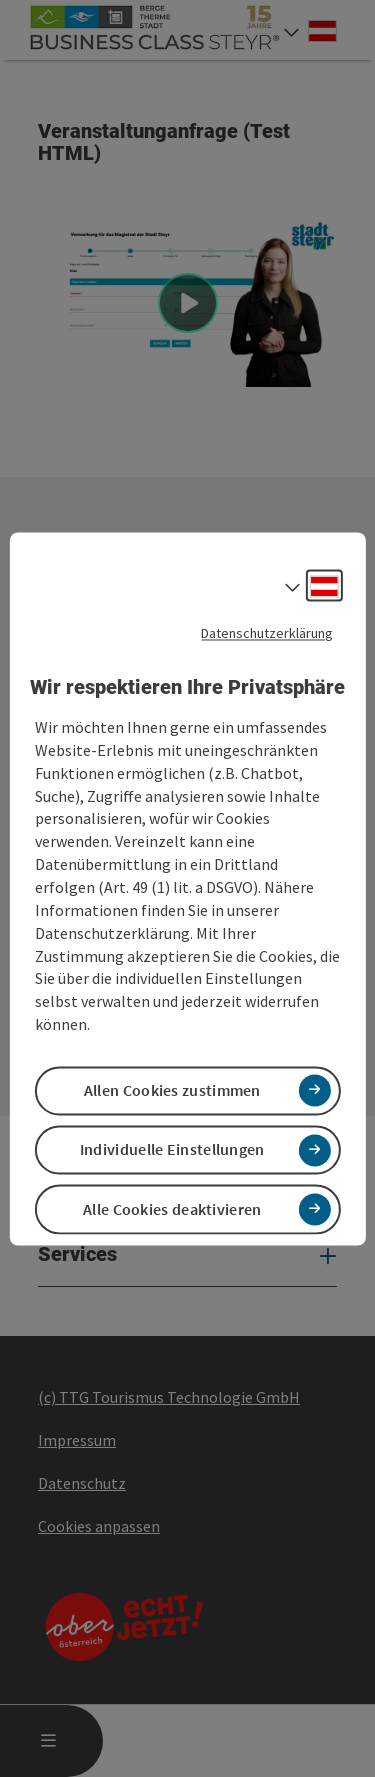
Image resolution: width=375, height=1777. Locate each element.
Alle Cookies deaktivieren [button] (172, 1209)
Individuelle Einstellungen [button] (172, 1150)
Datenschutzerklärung (267, 633)
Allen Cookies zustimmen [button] (172, 1091)
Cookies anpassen (99, 1526)
